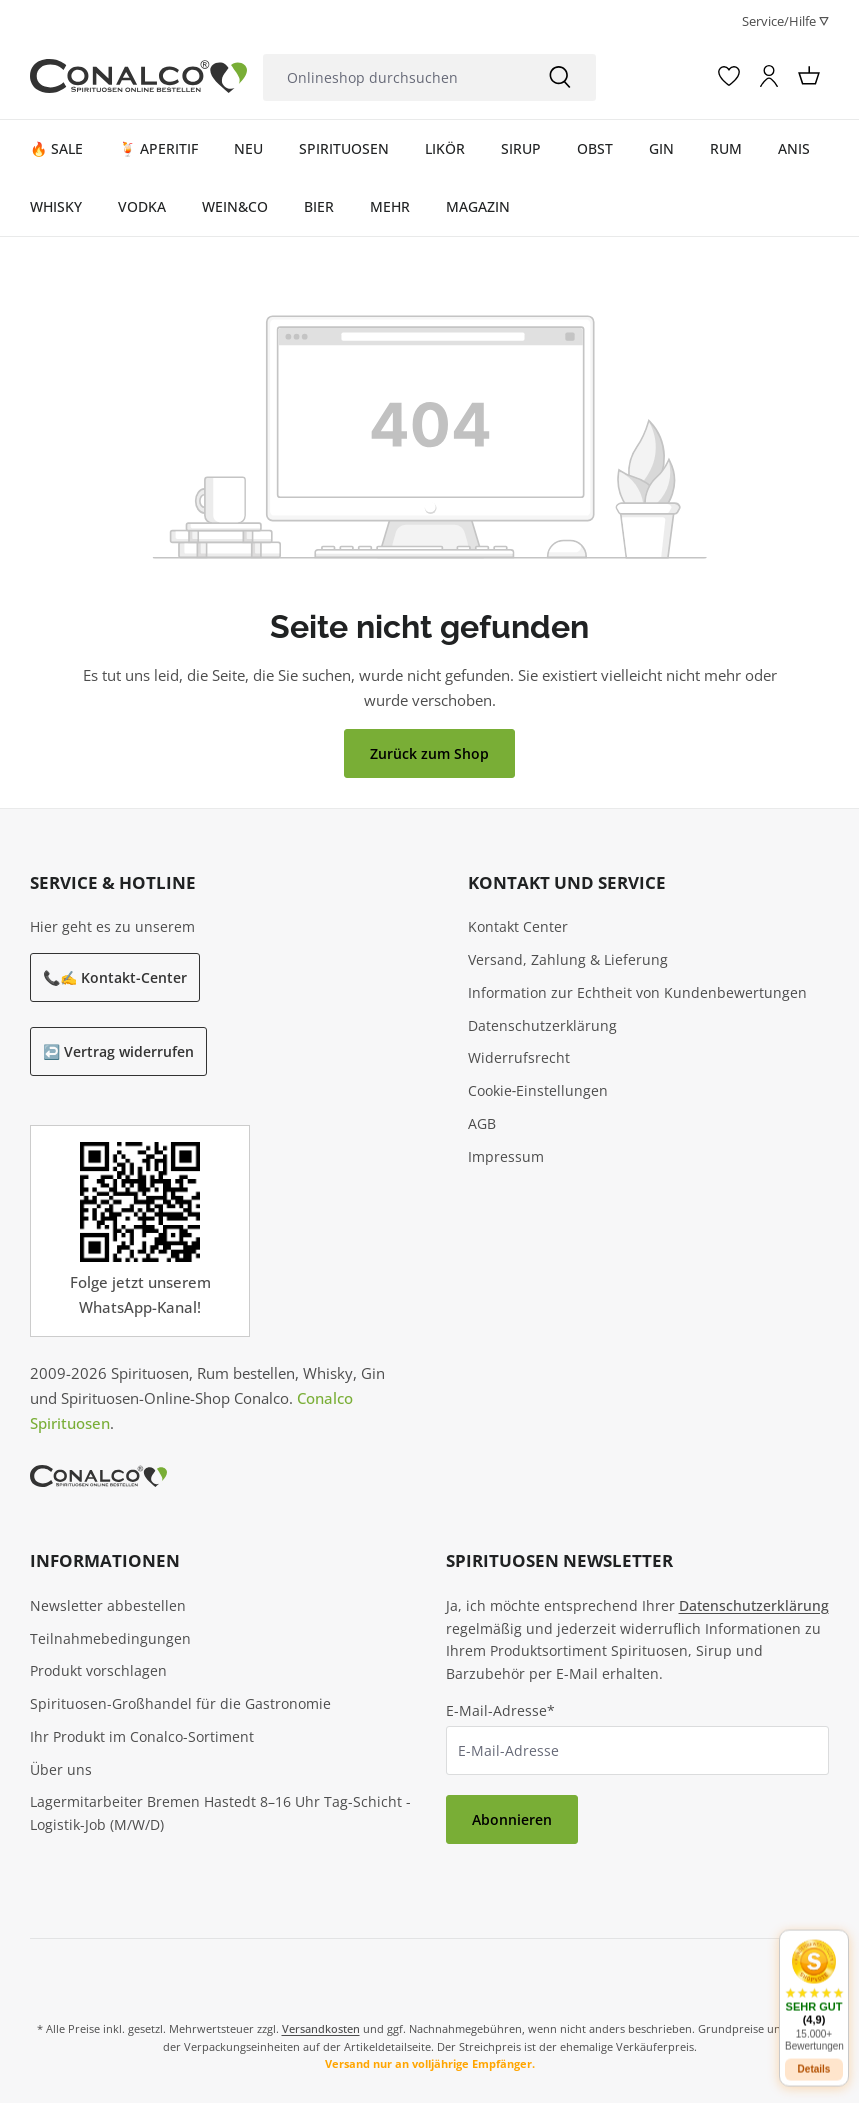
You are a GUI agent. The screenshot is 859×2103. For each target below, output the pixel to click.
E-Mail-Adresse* (500, 1710)
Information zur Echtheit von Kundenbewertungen (637, 992)
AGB (482, 1123)
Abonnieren (512, 1819)
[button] (814, 1982)
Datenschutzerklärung (542, 1025)
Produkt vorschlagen (98, 1670)
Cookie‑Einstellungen (538, 1090)
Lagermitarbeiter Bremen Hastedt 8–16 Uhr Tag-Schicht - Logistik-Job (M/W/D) (220, 1813)
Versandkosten (321, 2028)
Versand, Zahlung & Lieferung (568, 959)
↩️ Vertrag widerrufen (118, 1051)
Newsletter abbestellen (108, 1605)
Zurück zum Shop (429, 753)
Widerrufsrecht (519, 1057)
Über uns (61, 1769)
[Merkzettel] (729, 76)
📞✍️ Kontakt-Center (115, 977)
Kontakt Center (518, 926)
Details (814, 2056)
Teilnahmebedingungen (110, 1638)
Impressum (506, 1156)
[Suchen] (560, 77)
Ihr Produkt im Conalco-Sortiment (142, 1736)
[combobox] (393, 77)
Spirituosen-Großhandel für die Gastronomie (180, 1703)
